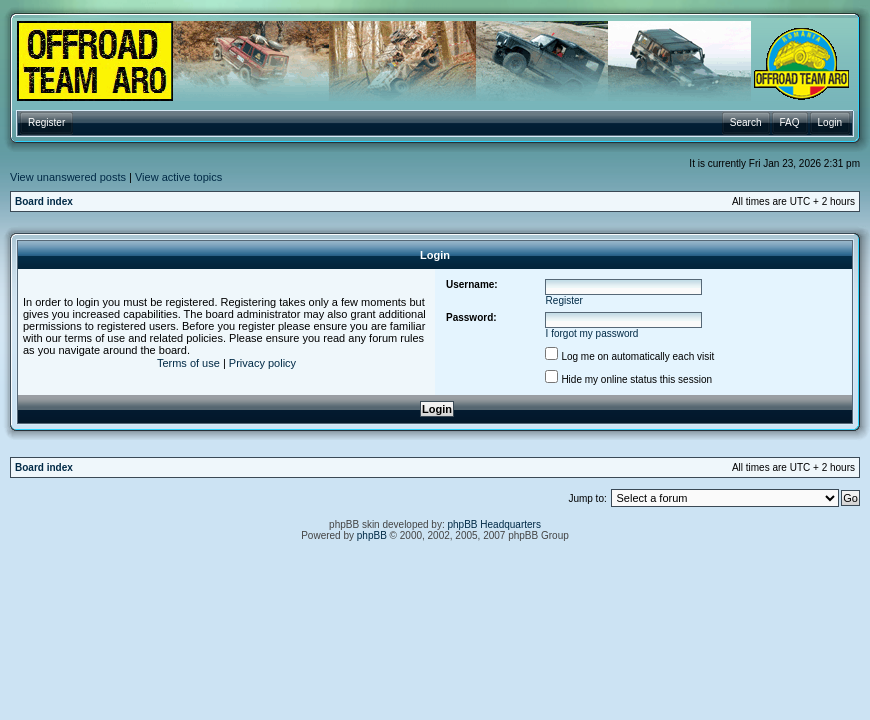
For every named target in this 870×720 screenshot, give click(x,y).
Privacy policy (262, 363)
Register (564, 300)
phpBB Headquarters (494, 524)
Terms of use (188, 363)
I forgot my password (592, 333)
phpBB (372, 535)
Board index (44, 201)
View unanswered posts (68, 177)
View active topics (178, 177)
